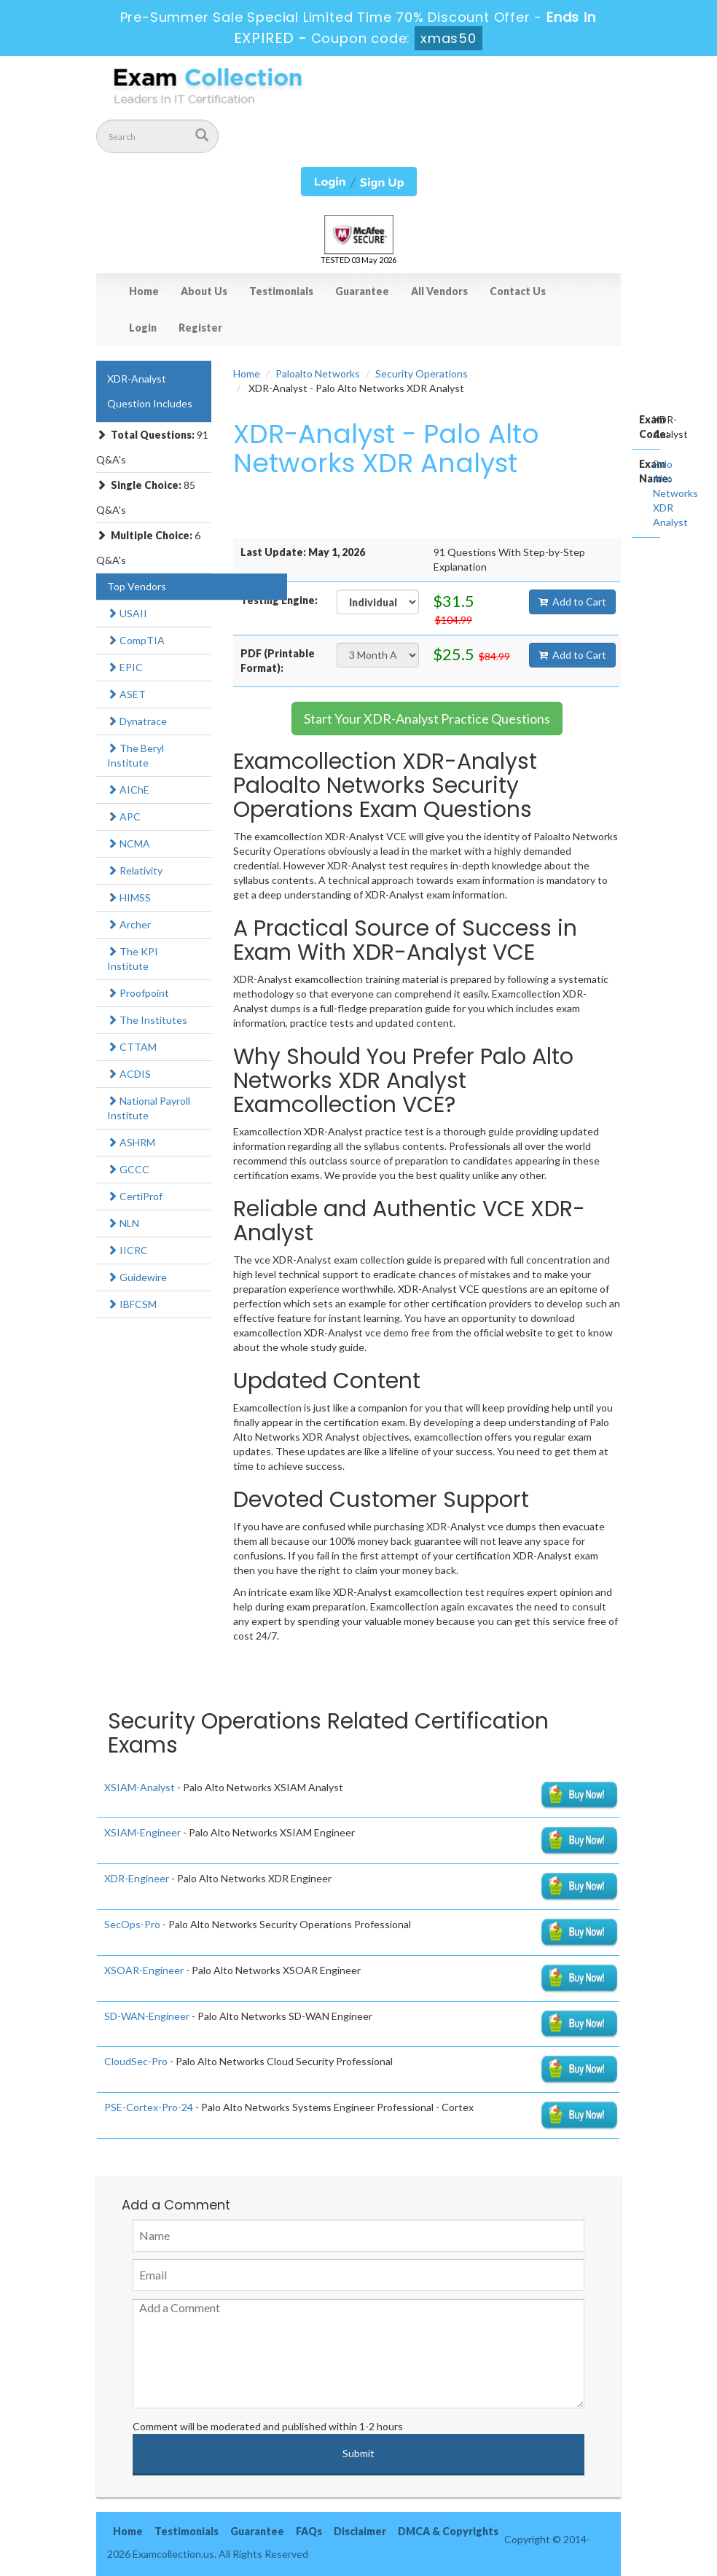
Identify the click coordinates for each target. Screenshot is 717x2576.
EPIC (125, 667)
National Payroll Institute (148, 1108)
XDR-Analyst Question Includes (149, 391)
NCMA (128, 843)
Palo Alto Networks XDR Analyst (675, 493)
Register (200, 327)
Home (144, 291)
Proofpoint (138, 993)
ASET (126, 694)
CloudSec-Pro (136, 2061)
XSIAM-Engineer (142, 1832)
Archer (129, 924)
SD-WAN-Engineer (146, 2016)
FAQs (309, 2531)
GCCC (128, 1169)
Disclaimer (360, 2531)
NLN (123, 1223)
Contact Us (518, 291)
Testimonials (281, 291)
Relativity (134, 870)
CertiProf (134, 1196)
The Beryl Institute (135, 755)
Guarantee (362, 291)
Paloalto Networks (317, 373)
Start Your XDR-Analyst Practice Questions (427, 718)
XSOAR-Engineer (144, 1970)
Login (143, 327)
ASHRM (131, 1142)
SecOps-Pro (132, 1924)
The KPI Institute (132, 958)
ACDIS (129, 1074)
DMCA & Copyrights (448, 2531)
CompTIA (136, 640)
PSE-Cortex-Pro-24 (148, 2107)
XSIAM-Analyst (139, 1787)
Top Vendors (136, 586)
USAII (127, 613)
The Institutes (147, 1020)
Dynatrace (137, 721)
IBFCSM (132, 1304)
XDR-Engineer (136, 1878)
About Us (204, 291)
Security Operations (421, 373)
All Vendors (439, 291)
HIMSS (129, 897)
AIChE (128, 789)
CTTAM (132, 1047)
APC (124, 816)
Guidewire (137, 1277)
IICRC (127, 1250)
